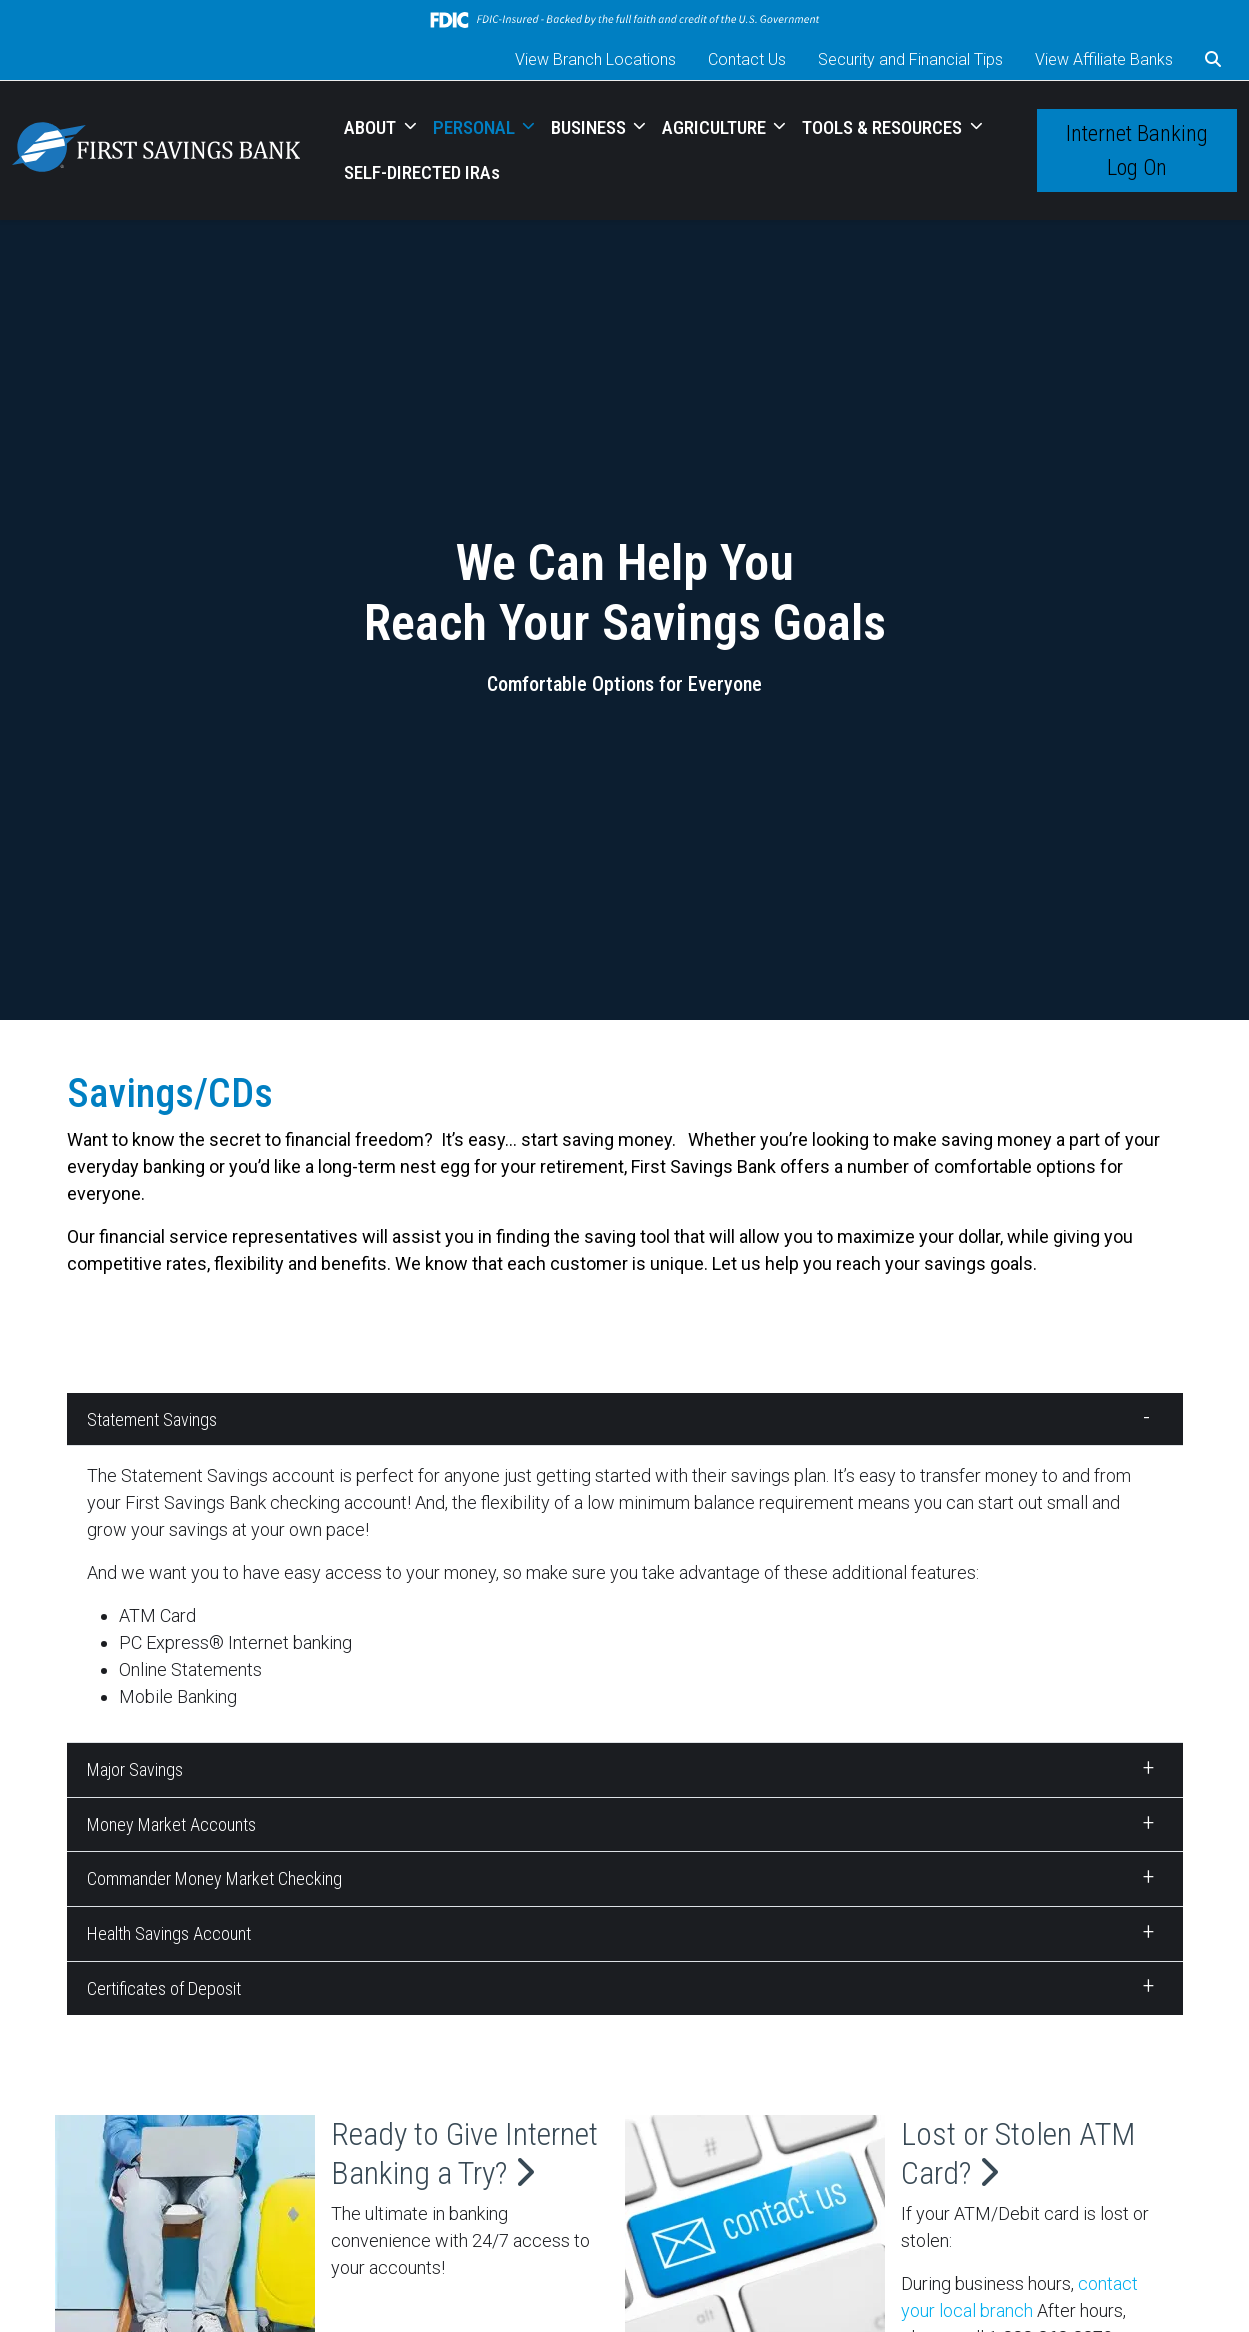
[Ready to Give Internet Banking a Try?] (185, 2228)
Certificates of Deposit (164, 1988)
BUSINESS (590, 127)
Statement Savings (152, 1419)
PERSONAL (476, 127)
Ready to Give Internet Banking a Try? (464, 2153)
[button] (1213, 60)
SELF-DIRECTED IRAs (422, 172)
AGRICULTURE (716, 127)
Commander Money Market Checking (214, 1878)
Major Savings (135, 1769)
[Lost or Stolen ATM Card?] (755, 2228)
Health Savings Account (169, 1933)
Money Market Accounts (171, 1824)
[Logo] (156, 150)
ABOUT (372, 127)
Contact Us (747, 59)
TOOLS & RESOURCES (884, 127)
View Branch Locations (595, 59)
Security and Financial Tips (910, 59)
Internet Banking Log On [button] (1137, 150)
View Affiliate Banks (1104, 59)
